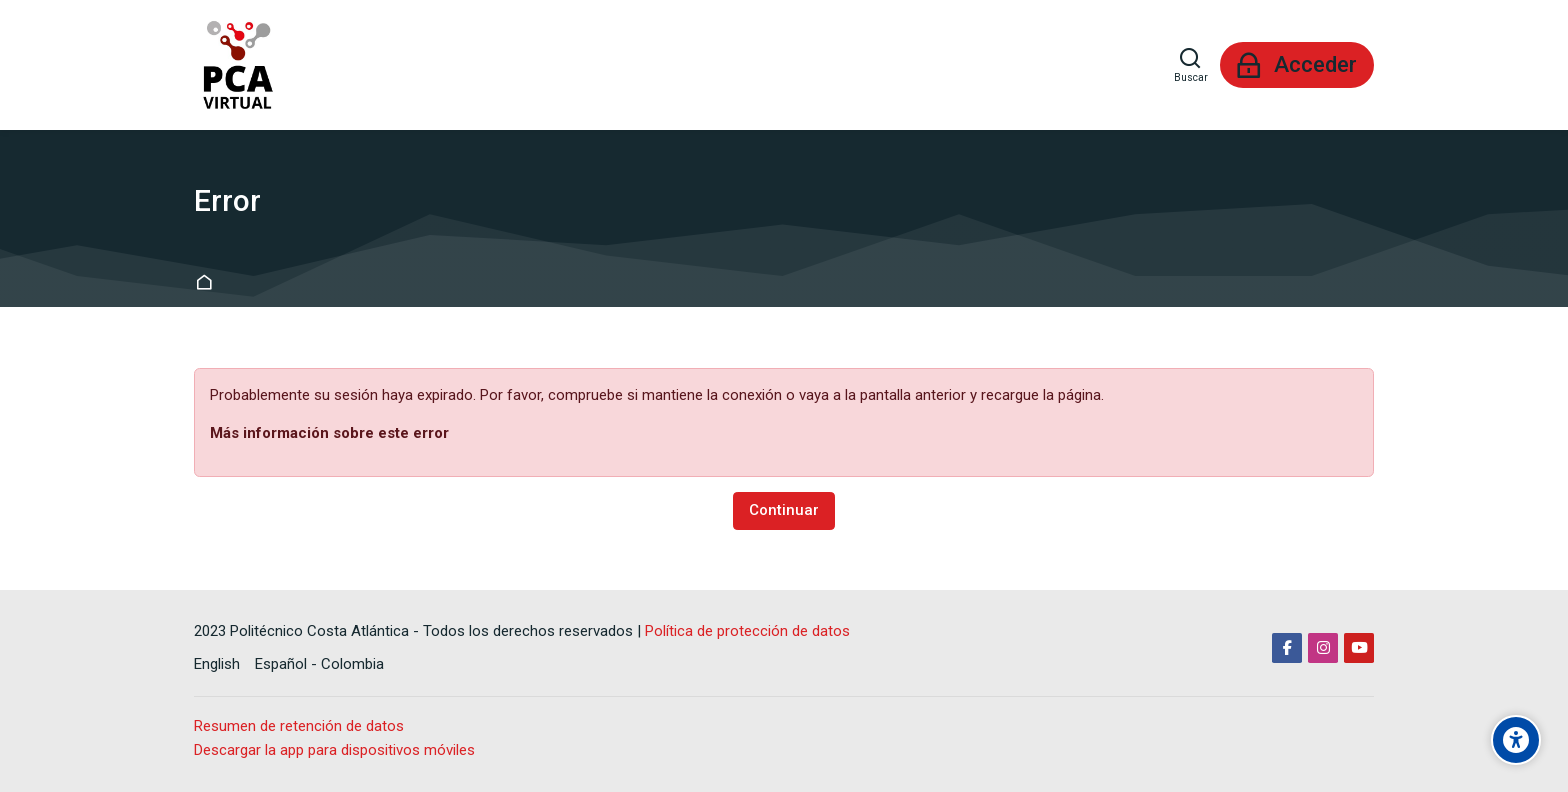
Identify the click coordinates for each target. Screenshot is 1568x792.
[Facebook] (1287, 648)
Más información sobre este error (329, 433)
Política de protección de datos (747, 631)
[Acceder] (1297, 65)
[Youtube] (1359, 648)
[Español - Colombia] (319, 664)
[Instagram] (1323, 648)
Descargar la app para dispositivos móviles (334, 750)
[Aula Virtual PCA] (236, 65)
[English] (217, 664)
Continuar (784, 510)
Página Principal (207, 283)
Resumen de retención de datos (299, 726)
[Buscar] (1191, 65)
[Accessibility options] (1516, 740)
